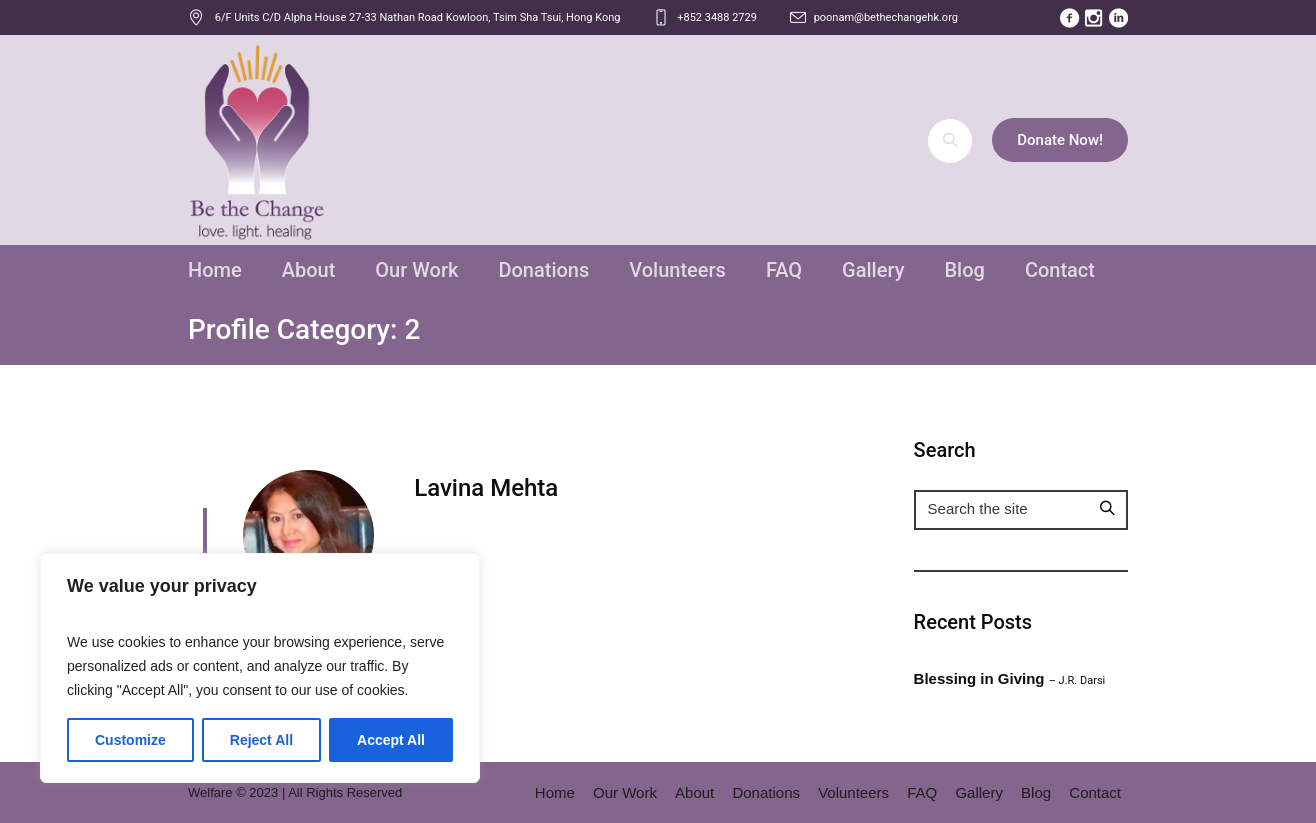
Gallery (979, 792)
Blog (1036, 792)
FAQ (922, 792)
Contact (1095, 792)
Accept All (391, 740)
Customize (130, 740)
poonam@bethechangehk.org (886, 17)
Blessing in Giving (1010, 678)
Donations (766, 792)
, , (418, 17)
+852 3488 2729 (717, 17)
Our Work (625, 792)
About (694, 792)
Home (555, 792)
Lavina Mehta (486, 488)
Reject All (261, 740)
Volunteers (853, 792)
